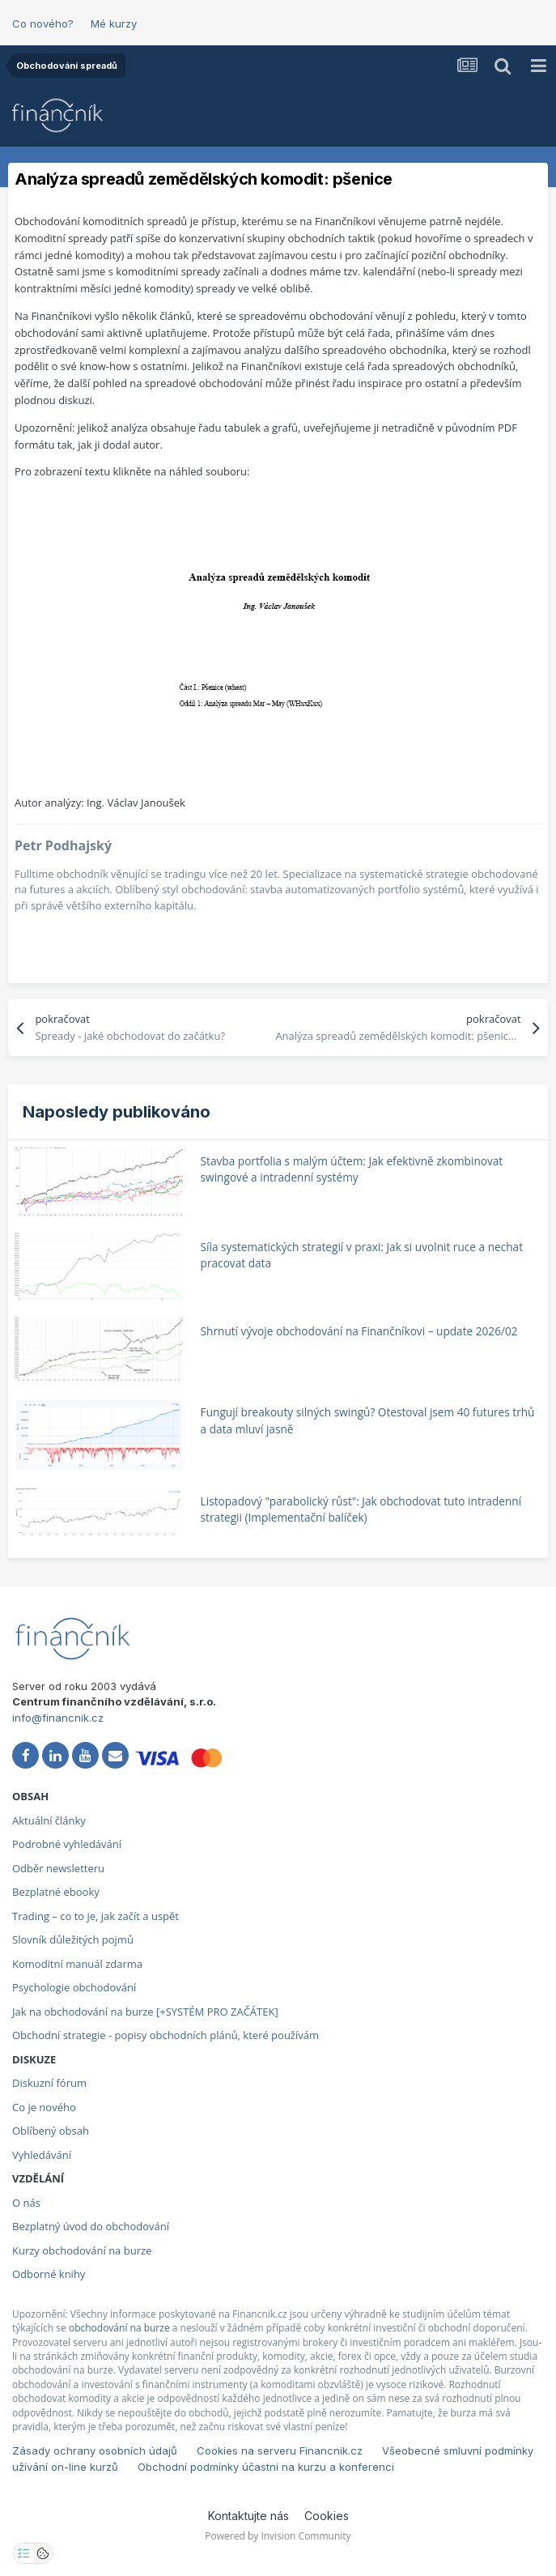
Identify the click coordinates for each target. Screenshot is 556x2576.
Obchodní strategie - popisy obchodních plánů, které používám (165, 2035)
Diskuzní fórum (49, 2083)
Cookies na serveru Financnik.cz (280, 2450)
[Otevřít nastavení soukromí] (23, 2553)
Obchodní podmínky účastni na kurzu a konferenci (266, 2466)
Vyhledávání (41, 2155)
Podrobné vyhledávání (66, 1844)
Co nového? (43, 23)
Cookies (326, 2516)
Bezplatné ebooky (56, 1891)
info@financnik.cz (58, 1717)
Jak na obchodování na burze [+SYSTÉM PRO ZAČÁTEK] (145, 2011)
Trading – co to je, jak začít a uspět (95, 1916)
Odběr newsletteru (58, 1868)
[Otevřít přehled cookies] (43, 2553)
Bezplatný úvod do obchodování (90, 2226)
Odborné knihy (48, 2274)
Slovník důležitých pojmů (73, 1939)
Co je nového (44, 2107)
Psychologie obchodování (74, 1987)
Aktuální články (49, 1820)
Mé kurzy (114, 23)
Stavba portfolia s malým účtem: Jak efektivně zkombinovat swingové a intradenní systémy (352, 1169)
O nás (26, 2202)
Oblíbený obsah (50, 2130)
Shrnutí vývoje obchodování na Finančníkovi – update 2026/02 (359, 1331)
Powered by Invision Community (277, 2536)
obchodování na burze (119, 2328)
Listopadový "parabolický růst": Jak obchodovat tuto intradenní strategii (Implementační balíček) (361, 1509)
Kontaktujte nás (248, 2516)
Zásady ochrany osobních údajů (94, 2450)
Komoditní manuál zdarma (77, 1963)
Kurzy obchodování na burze (81, 2250)
